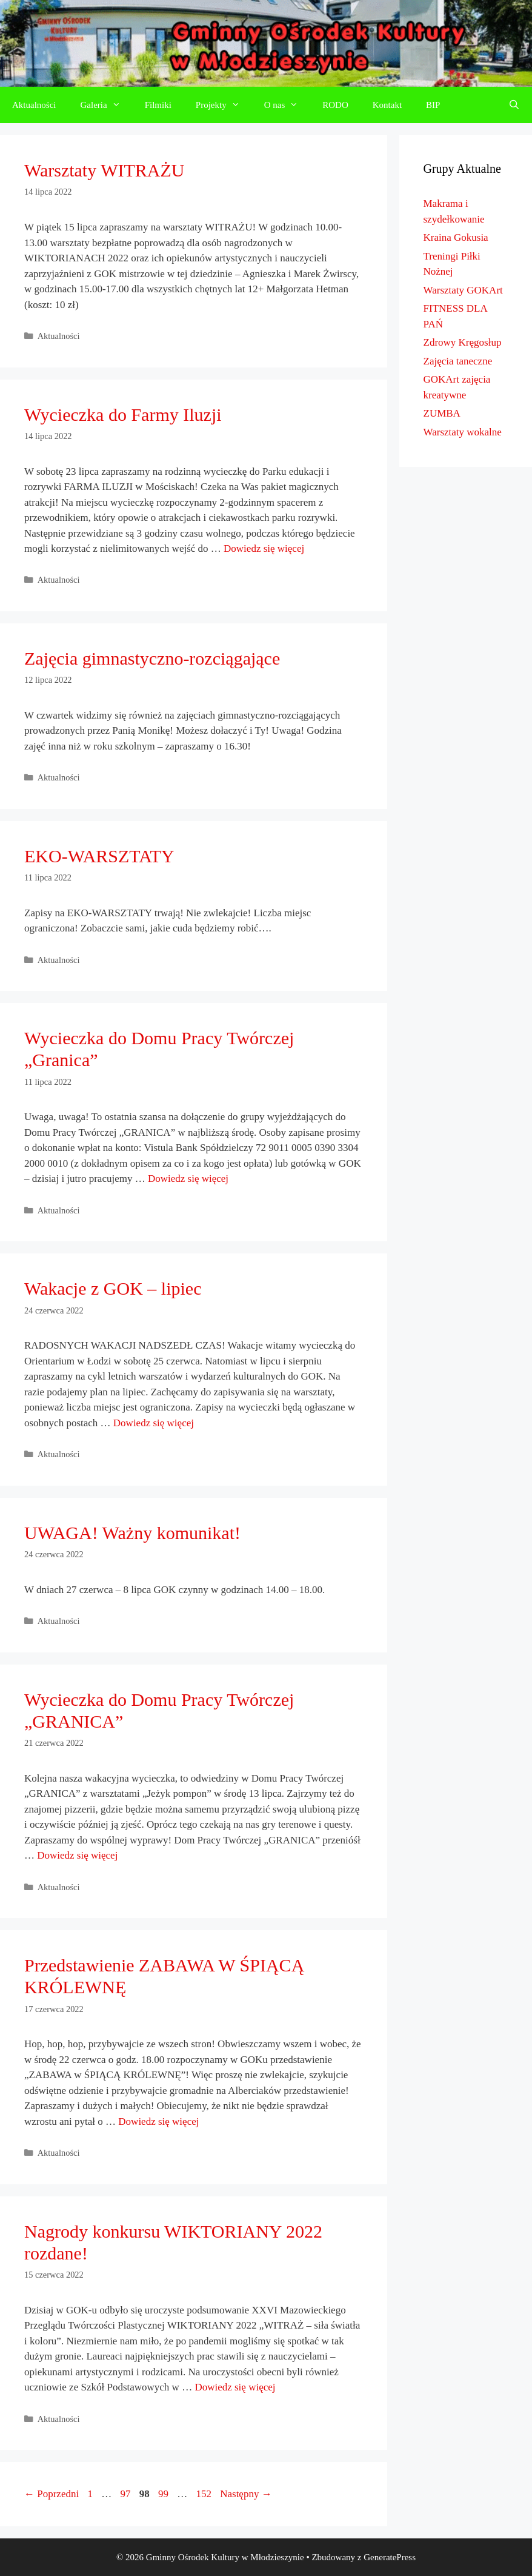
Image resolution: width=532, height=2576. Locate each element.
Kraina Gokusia (456, 237)
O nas (287, 105)
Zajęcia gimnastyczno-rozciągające (152, 658)
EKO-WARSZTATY (99, 856)
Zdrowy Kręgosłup (463, 342)
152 (204, 2494)
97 (126, 2494)
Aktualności (34, 105)
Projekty (224, 105)
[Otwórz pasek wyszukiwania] (514, 105)
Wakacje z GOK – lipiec (112, 1288)
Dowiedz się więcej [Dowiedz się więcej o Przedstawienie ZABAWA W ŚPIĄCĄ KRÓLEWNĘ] (158, 2121)
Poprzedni (51, 2494)
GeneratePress (390, 2557)
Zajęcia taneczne (458, 361)
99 (164, 2494)
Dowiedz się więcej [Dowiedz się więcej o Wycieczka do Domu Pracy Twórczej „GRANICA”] (77, 1855)
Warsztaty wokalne (463, 432)
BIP (433, 105)
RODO (335, 105)
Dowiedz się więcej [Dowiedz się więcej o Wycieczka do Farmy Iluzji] (264, 548)
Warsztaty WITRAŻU (104, 170)
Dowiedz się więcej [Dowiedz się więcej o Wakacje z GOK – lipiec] (153, 1423)
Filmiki (158, 105)
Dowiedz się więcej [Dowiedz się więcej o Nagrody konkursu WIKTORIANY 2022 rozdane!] (235, 2387)
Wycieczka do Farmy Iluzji (123, 414)
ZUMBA (442, 413)
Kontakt (387, 105)
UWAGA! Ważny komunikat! (132, 1533)
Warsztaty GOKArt (463, 290)
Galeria (107, 105)
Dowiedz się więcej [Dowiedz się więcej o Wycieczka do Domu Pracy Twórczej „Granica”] (188, 1178)
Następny (245, 2494)
